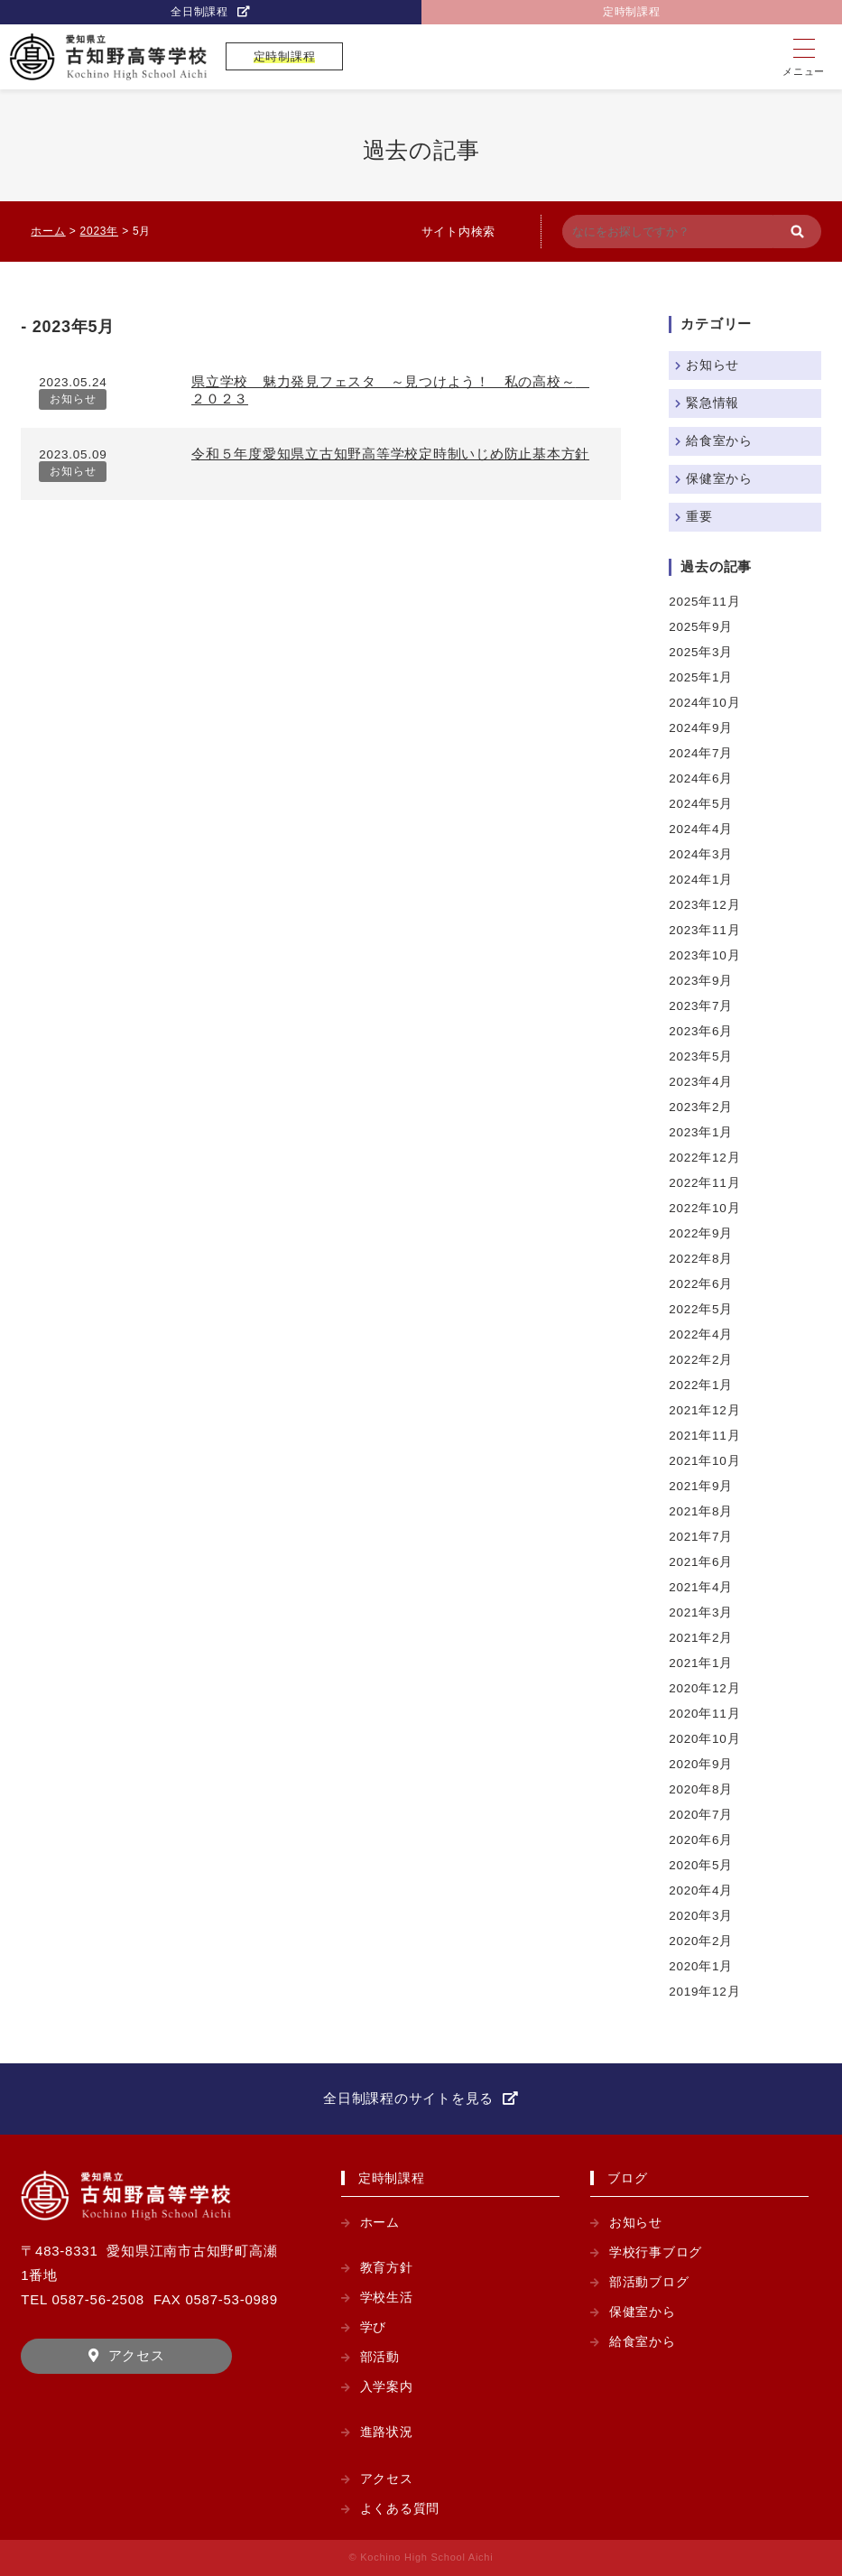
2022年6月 (701, 1284)
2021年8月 (701, 1511)
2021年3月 (701, 1612)
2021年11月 (704, 1435)
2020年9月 (701, 1764)
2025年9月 (701, 627)
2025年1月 (701, 677)
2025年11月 (704, 601)
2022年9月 (701, 1233)
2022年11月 (704, 1183)
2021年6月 (701, 1562)
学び (373, 2327)
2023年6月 (701, 1031)
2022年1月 (701, 1385)
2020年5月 (701, 1865)
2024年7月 (701, 753)
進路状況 (386, 2432)
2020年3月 (701, 1916)
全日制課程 (199, 11)
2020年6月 (701, 1840)
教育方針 (386, 2268)
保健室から (719, 479)
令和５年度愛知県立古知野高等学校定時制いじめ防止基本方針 (390, 453)
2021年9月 (701, 1486)
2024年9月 (701, 728)
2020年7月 (701, 1814)
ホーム (380, 2222)
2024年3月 (701, 854)
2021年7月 (701, 1536)
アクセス (136, 2355)
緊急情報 (712, 403)
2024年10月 (704, 702)
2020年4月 (701, 1890)
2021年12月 (704, 1410)
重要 (699, 517)
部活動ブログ (649, 2282)
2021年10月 (704, 1461)
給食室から (719, 441)
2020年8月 (701, 1789)
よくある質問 (400, 2509)
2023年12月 (704, 905)
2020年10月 (704, 1739)
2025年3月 (701, 652)
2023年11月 (704, 930)
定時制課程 (632, 11)
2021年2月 (701, 1638)
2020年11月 (704, 1713)
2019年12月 (704, 1991)
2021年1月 (701, 1663)
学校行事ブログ (655, 2252)
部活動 (380, 2357)
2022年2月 (701, 1360)
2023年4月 (701, 1082)
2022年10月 (704, 1208)
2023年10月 (704, 955)
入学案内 (386, 2387)
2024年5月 (701, 804)
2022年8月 (701, 1258)
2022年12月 (704, 1157)
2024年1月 (701, 879)
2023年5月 (701, 1056)
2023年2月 (701, 1107)
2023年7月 (701, 1006)
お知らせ (73, 399)
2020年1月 (701, 1966)
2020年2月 (701, 1941)
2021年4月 (701, 1587)
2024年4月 (701, 829)
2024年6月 (701, 778)
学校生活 (386, 2297)
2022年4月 (701, 1334)
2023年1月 (701, 1132)
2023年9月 (701, 980)
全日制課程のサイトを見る (408, 2098)
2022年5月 (701, 1309)
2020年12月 (704, 1688)
